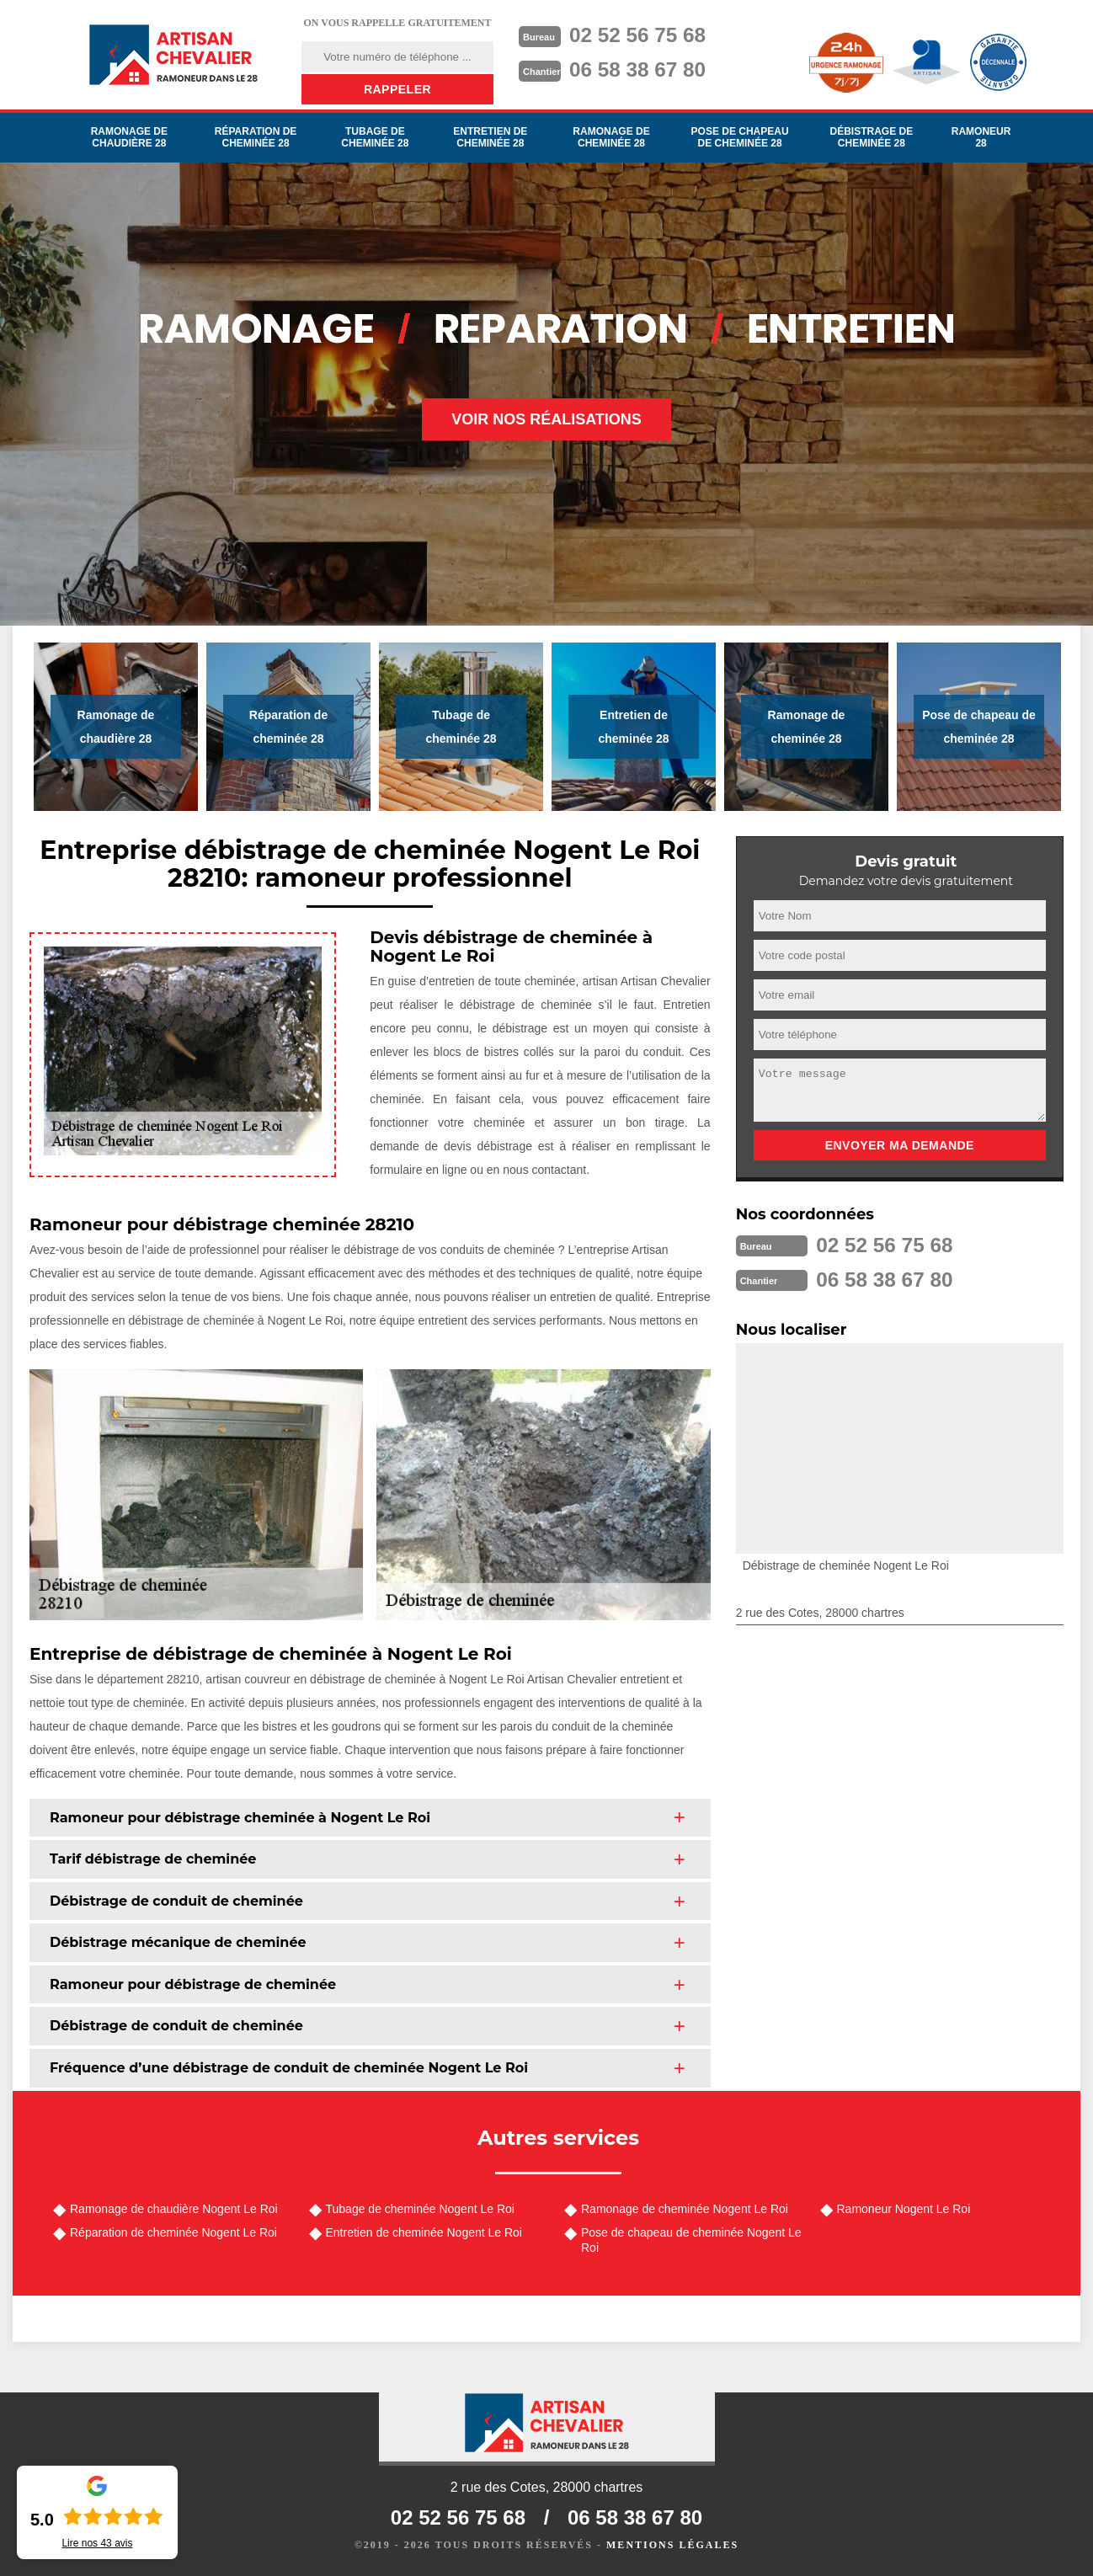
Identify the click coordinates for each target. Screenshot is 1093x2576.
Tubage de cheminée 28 (374, 137)
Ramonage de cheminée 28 (611, 137)
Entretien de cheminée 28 (490, 137)
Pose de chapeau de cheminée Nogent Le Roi (691, 2240)
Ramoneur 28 (981, 137)
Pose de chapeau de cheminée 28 (740, 137)
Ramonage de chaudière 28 (129, 137)
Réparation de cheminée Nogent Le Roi (173, 2232)
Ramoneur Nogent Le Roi (904, 2209)
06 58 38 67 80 (644, 68)
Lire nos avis (96, 2543)
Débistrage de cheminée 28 (871, 137)
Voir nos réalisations (546, 419)
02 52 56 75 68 (644, 34)
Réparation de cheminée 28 (256, 137)
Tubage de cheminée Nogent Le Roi (420, 2209)
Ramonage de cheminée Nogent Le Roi (684, 2209)
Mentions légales (672, 2545)
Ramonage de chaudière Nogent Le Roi (174, 2209)
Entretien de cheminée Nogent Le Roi (424, 2232)
